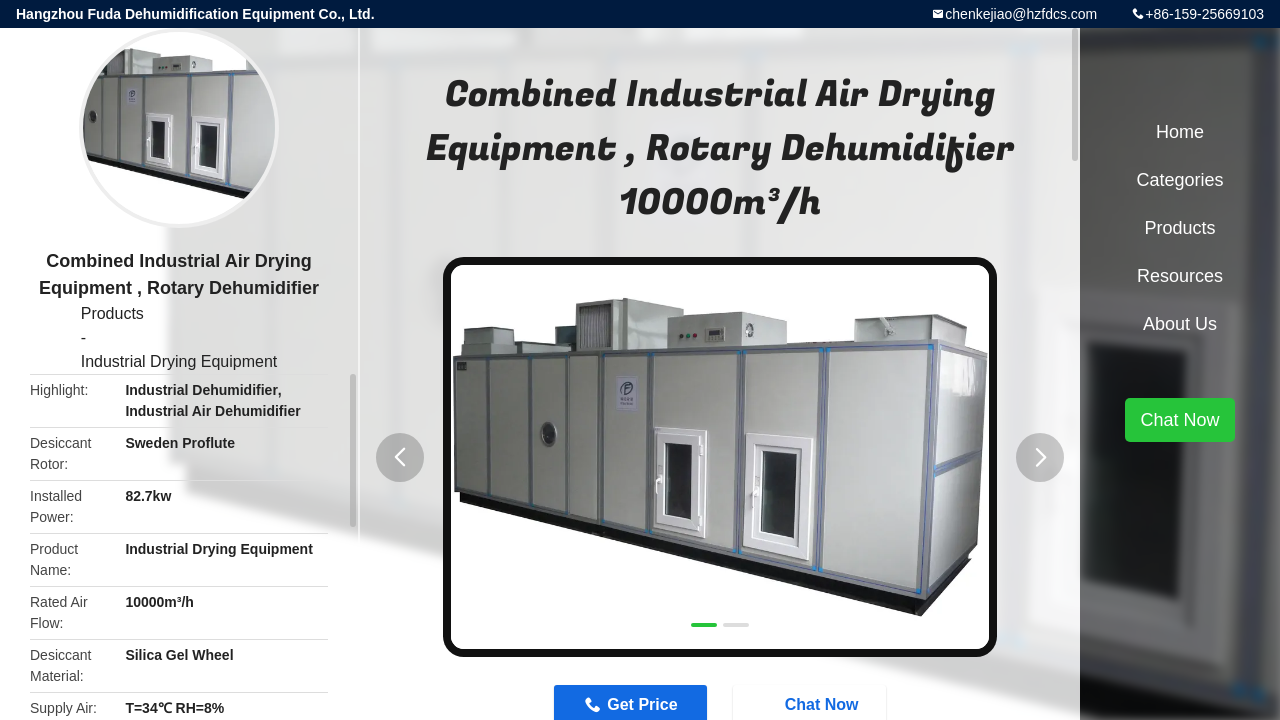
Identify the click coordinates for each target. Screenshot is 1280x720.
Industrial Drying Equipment (179, 361)
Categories (1179, 180)
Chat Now (1179, 420)
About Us (1180, 324)
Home (1180, 132)
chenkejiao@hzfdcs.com (1021, 14)
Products (112, 313)
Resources (1180, 276)
